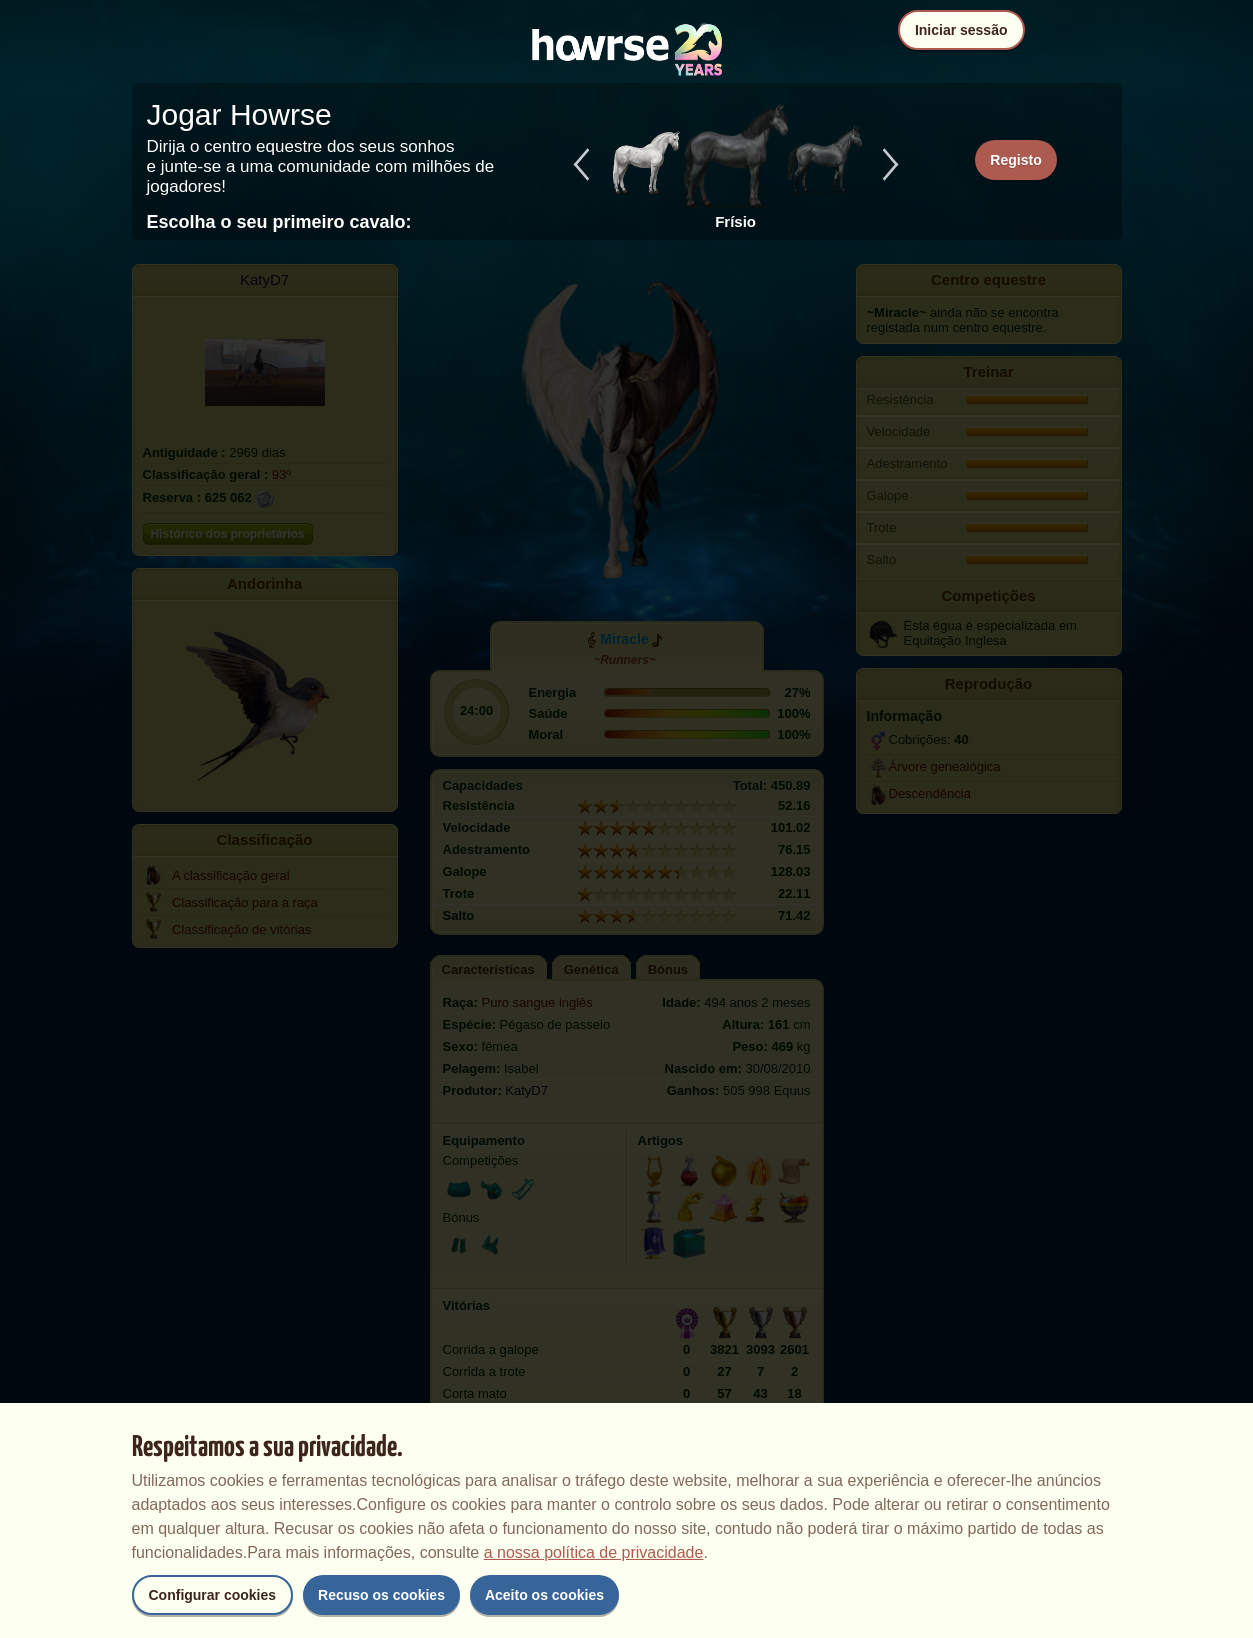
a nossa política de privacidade (594, 1552)
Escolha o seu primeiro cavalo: (279, 222)
